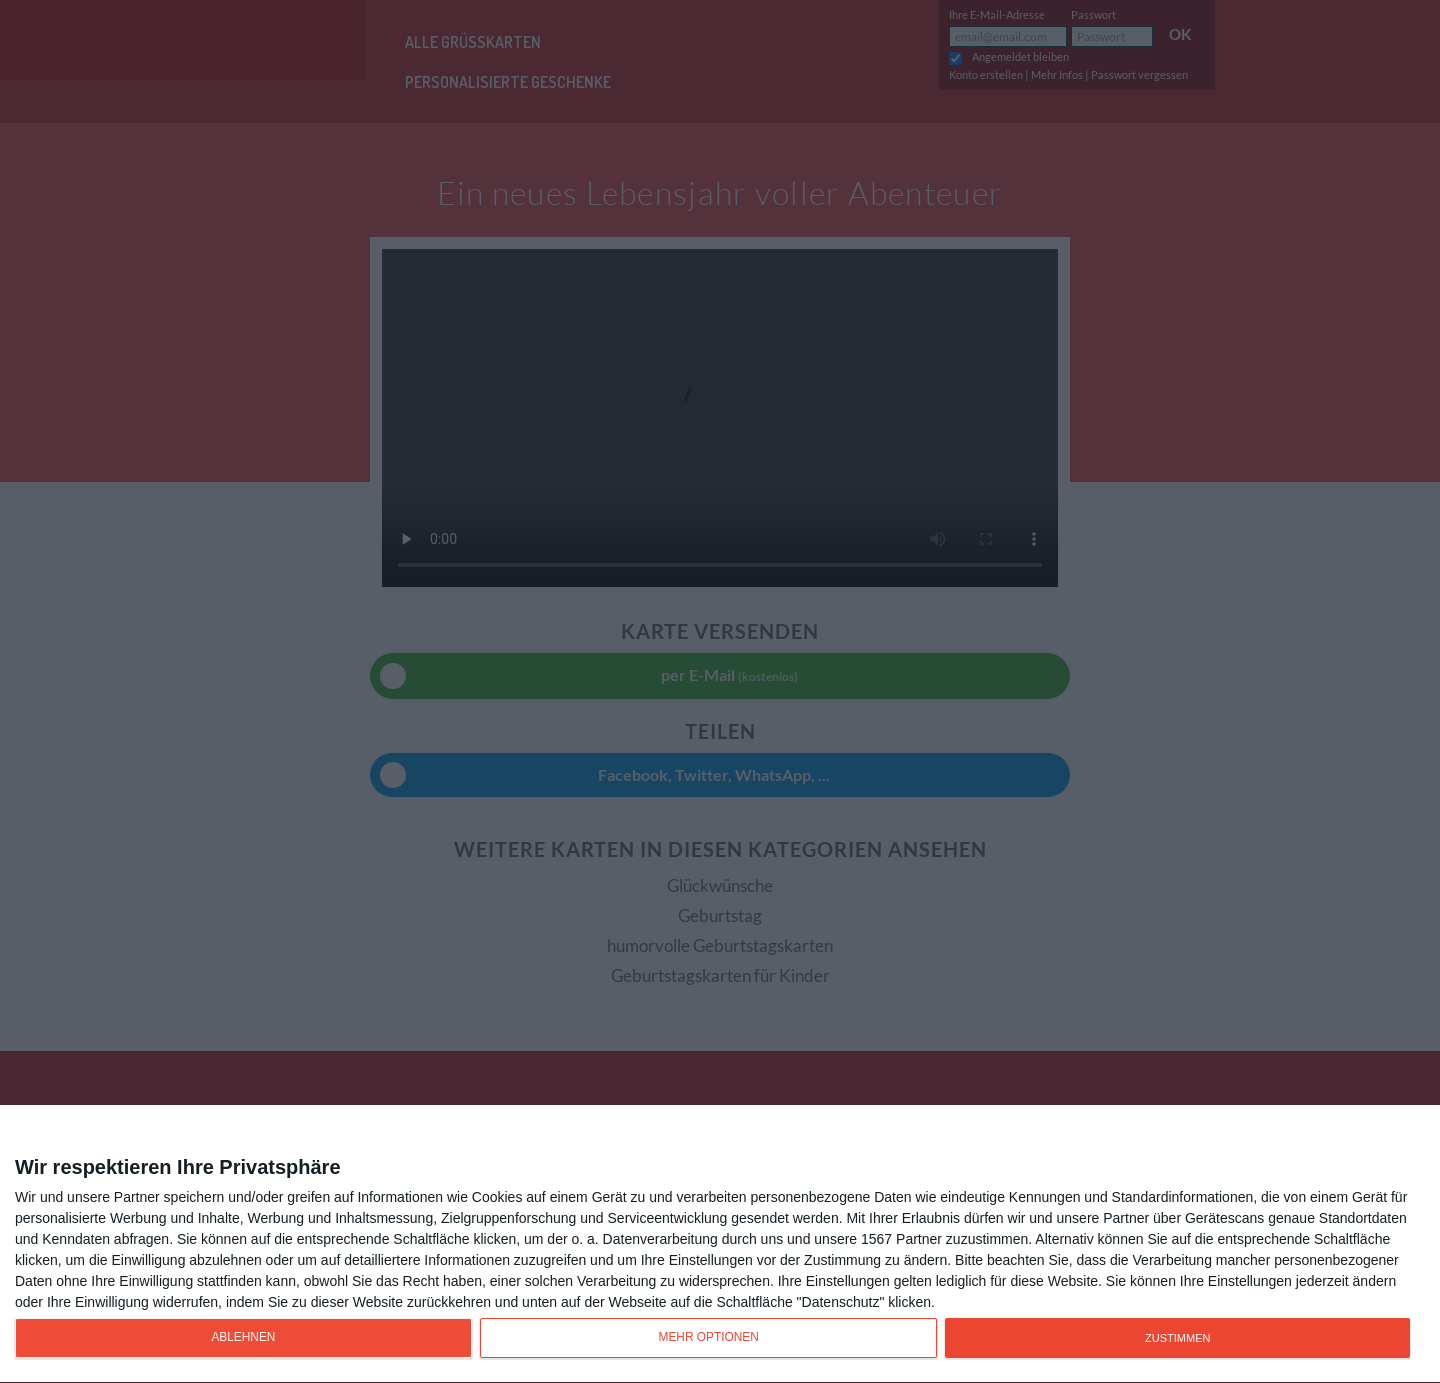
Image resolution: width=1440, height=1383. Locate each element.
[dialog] (720, 1244)
